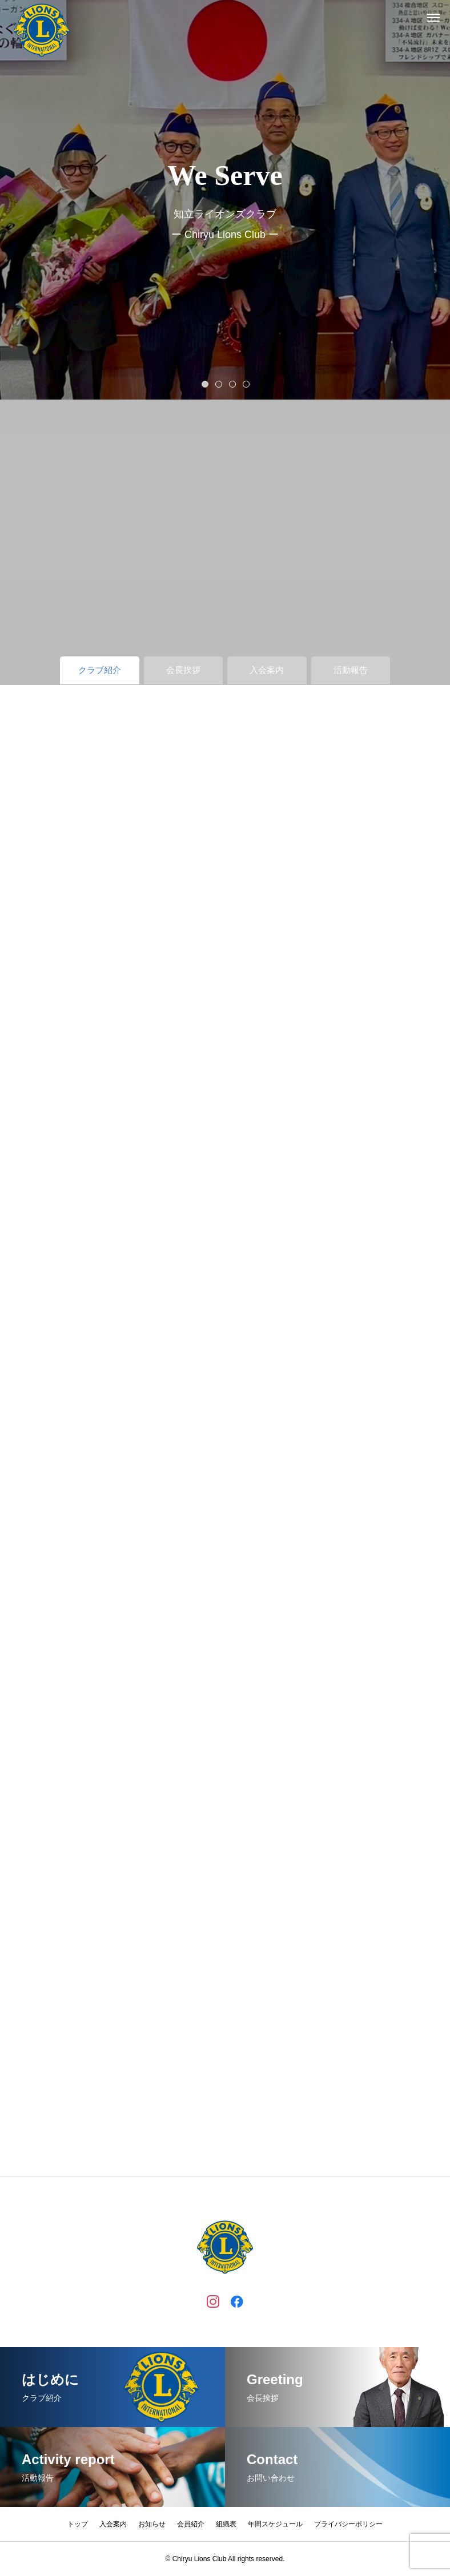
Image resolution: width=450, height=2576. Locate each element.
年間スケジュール (275, 2524)
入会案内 (113, 2524)
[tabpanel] (225, 200)
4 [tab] (247, 383)
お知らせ (152, 2524)
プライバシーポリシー (348, 2524)
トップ (77, 2524)
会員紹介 (190, 2524)
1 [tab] (206, 383)
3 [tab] (233, 383)
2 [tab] (219, 383)
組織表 (226, 2524)
